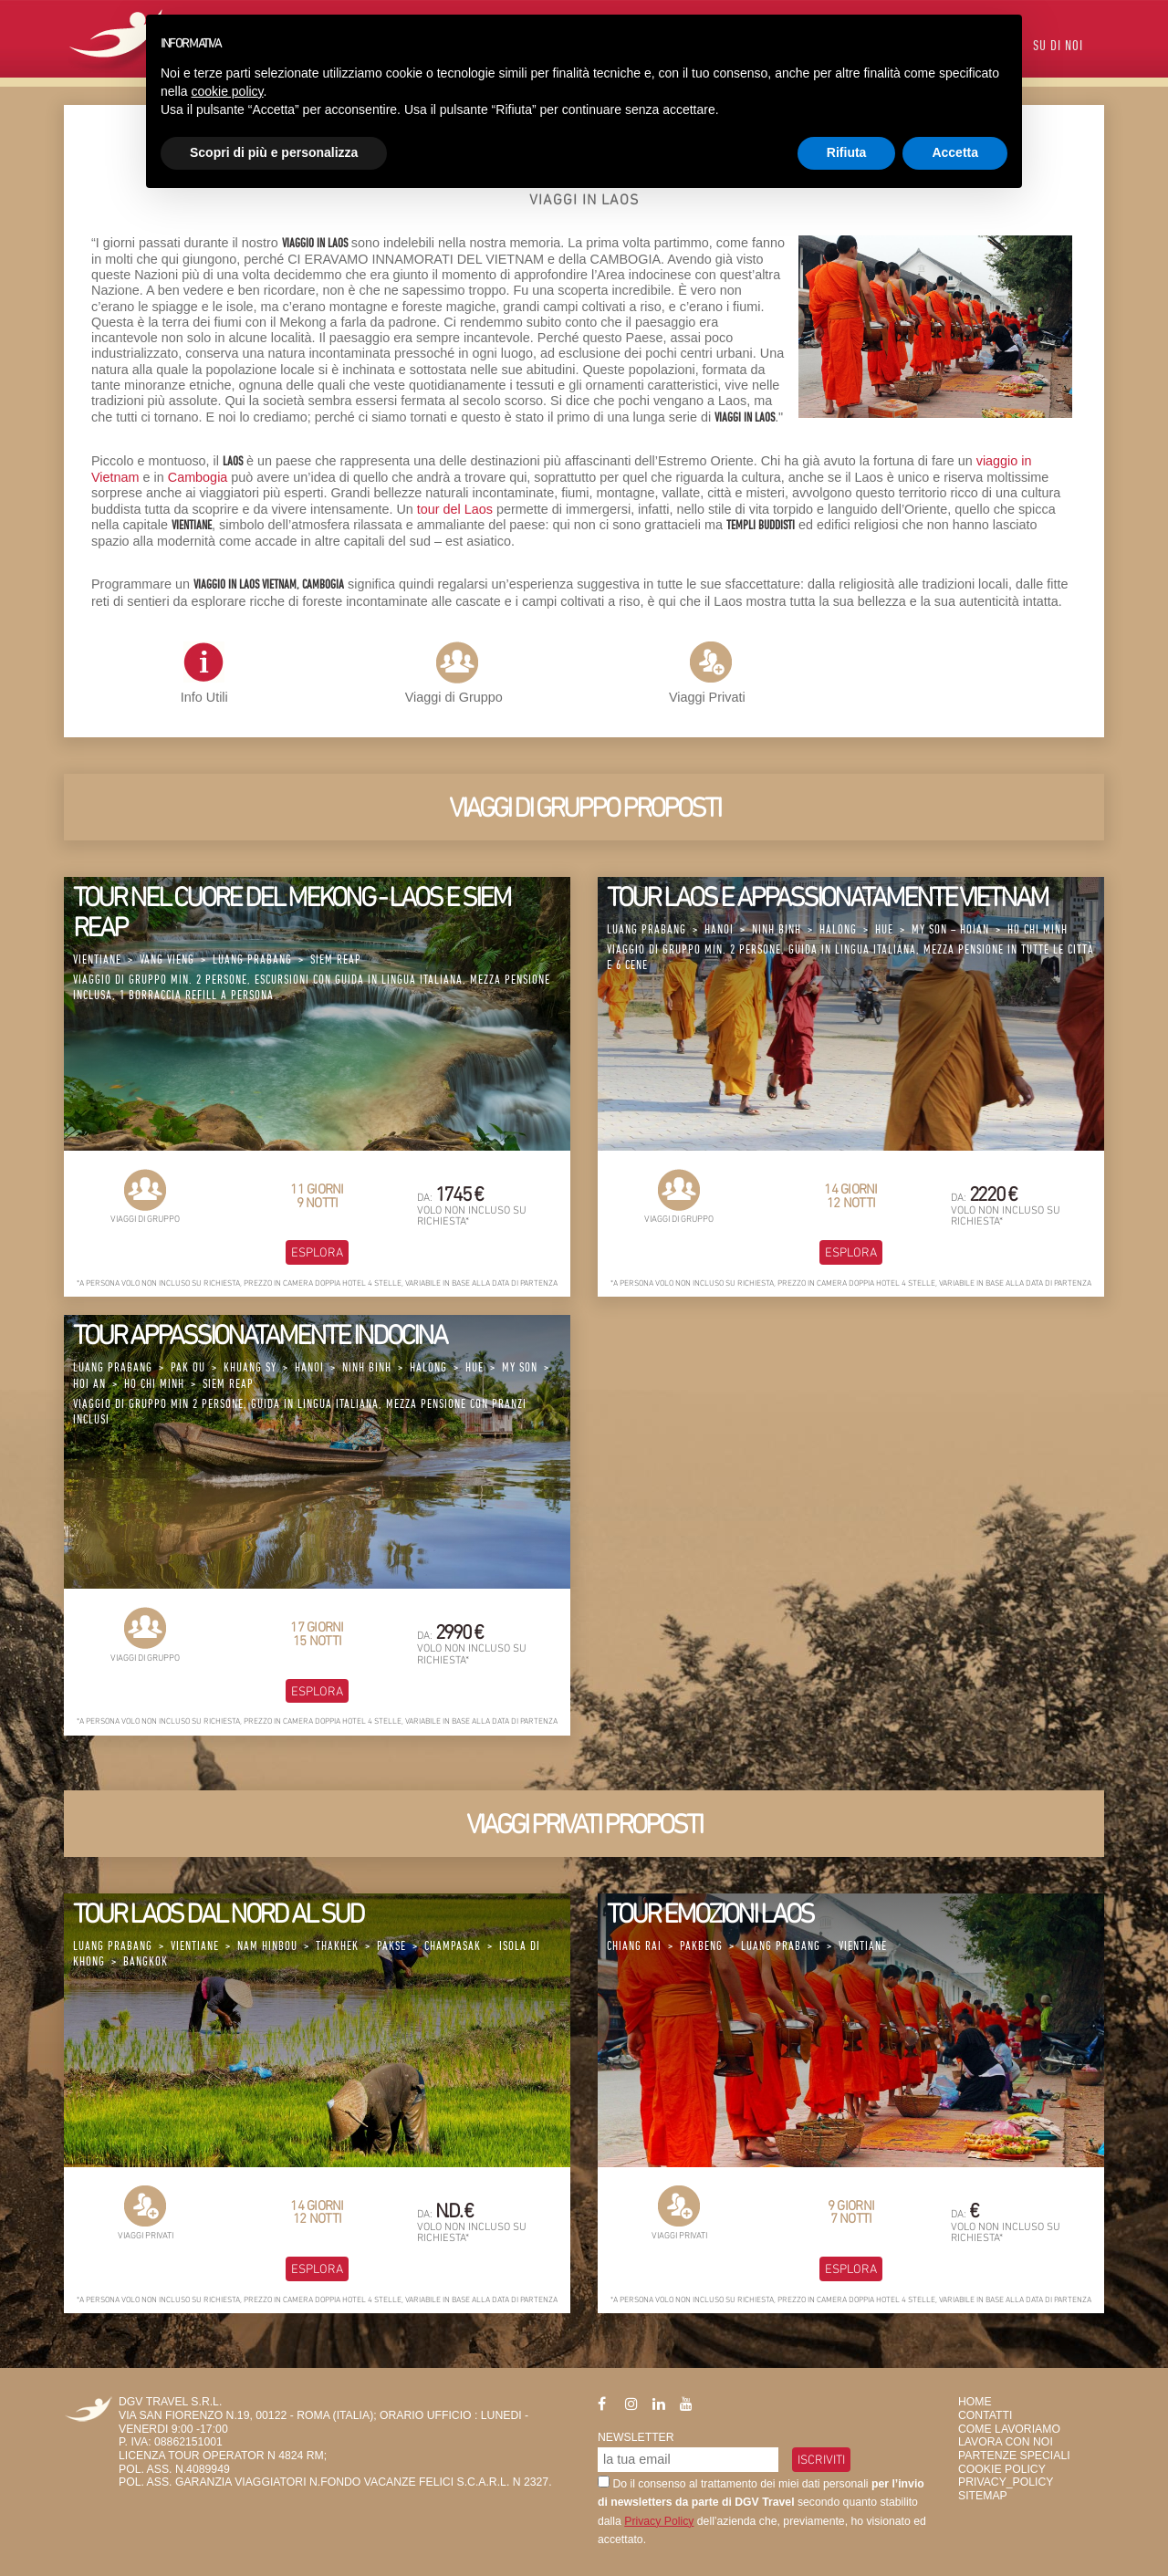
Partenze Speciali (1014, 2455)
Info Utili (204, 673)
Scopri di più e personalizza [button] (274, 152)
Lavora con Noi (1005, 2441)
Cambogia (198, 477)
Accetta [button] (955, 152)
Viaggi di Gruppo (454, 697)
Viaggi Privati (707, 697)
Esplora (317, 1252)
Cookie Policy (1002, 2469)
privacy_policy (1005, 2482)
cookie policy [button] (227, 91)
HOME (975, 2401)
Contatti (985, 2415)
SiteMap (982, 2495)
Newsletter (636, 2437)
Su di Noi (1058, 47)
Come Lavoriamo (1009, 2429)
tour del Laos (455, 509)
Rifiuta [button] (847, 152)
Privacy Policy (659, 2521)
